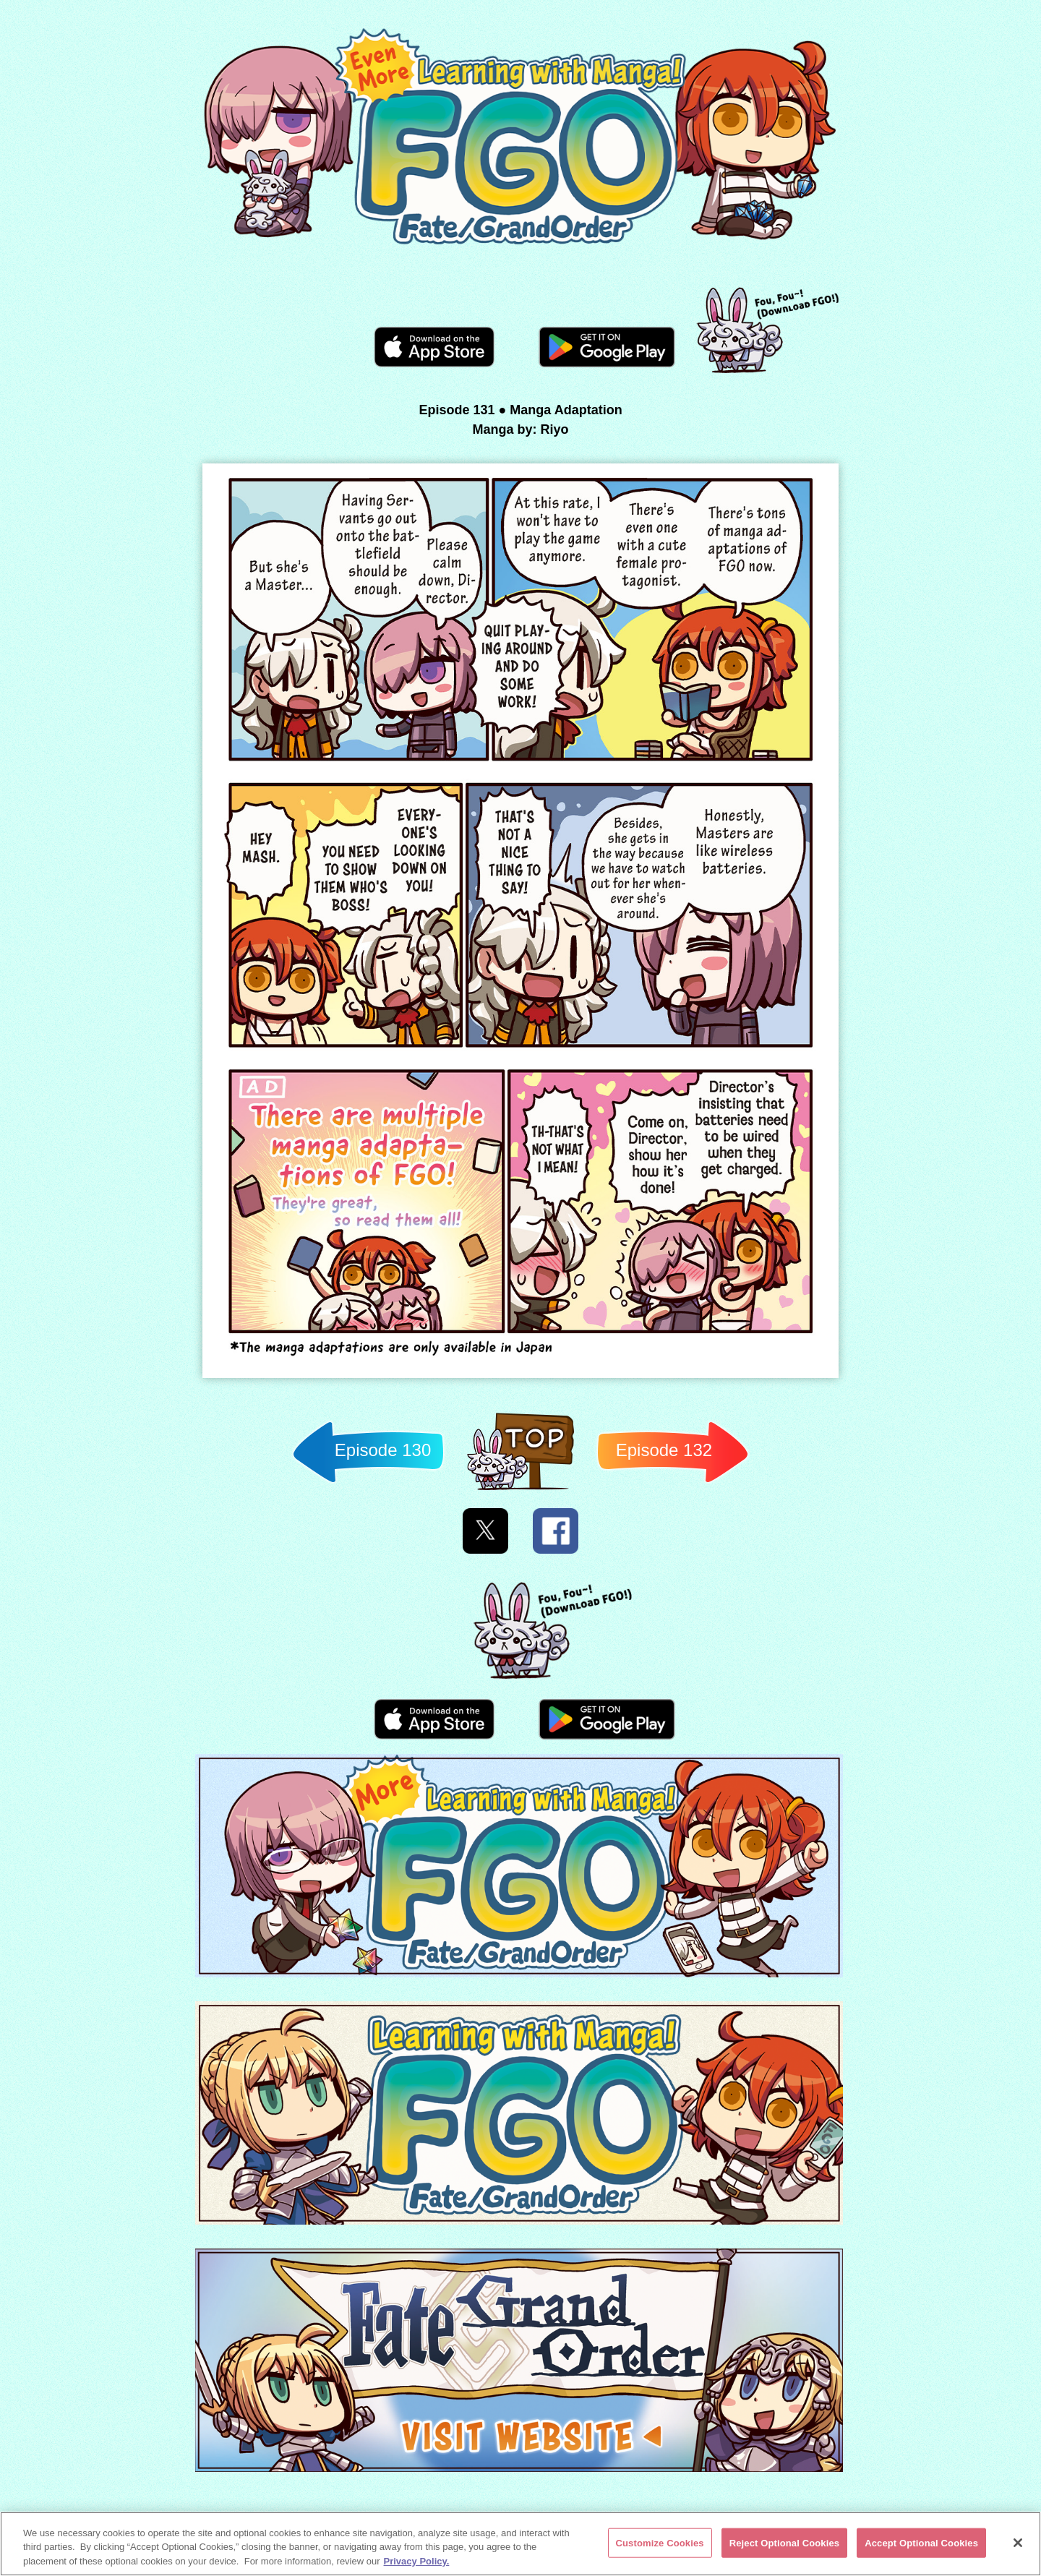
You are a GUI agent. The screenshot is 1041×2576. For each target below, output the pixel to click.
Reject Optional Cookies (784, 2544)
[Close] (1018, 2545)
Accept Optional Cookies (921, 2544)
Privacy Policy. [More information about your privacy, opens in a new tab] (417, 2563)
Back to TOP (520, 1489)
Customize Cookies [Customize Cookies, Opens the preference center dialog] (660, 2544)
